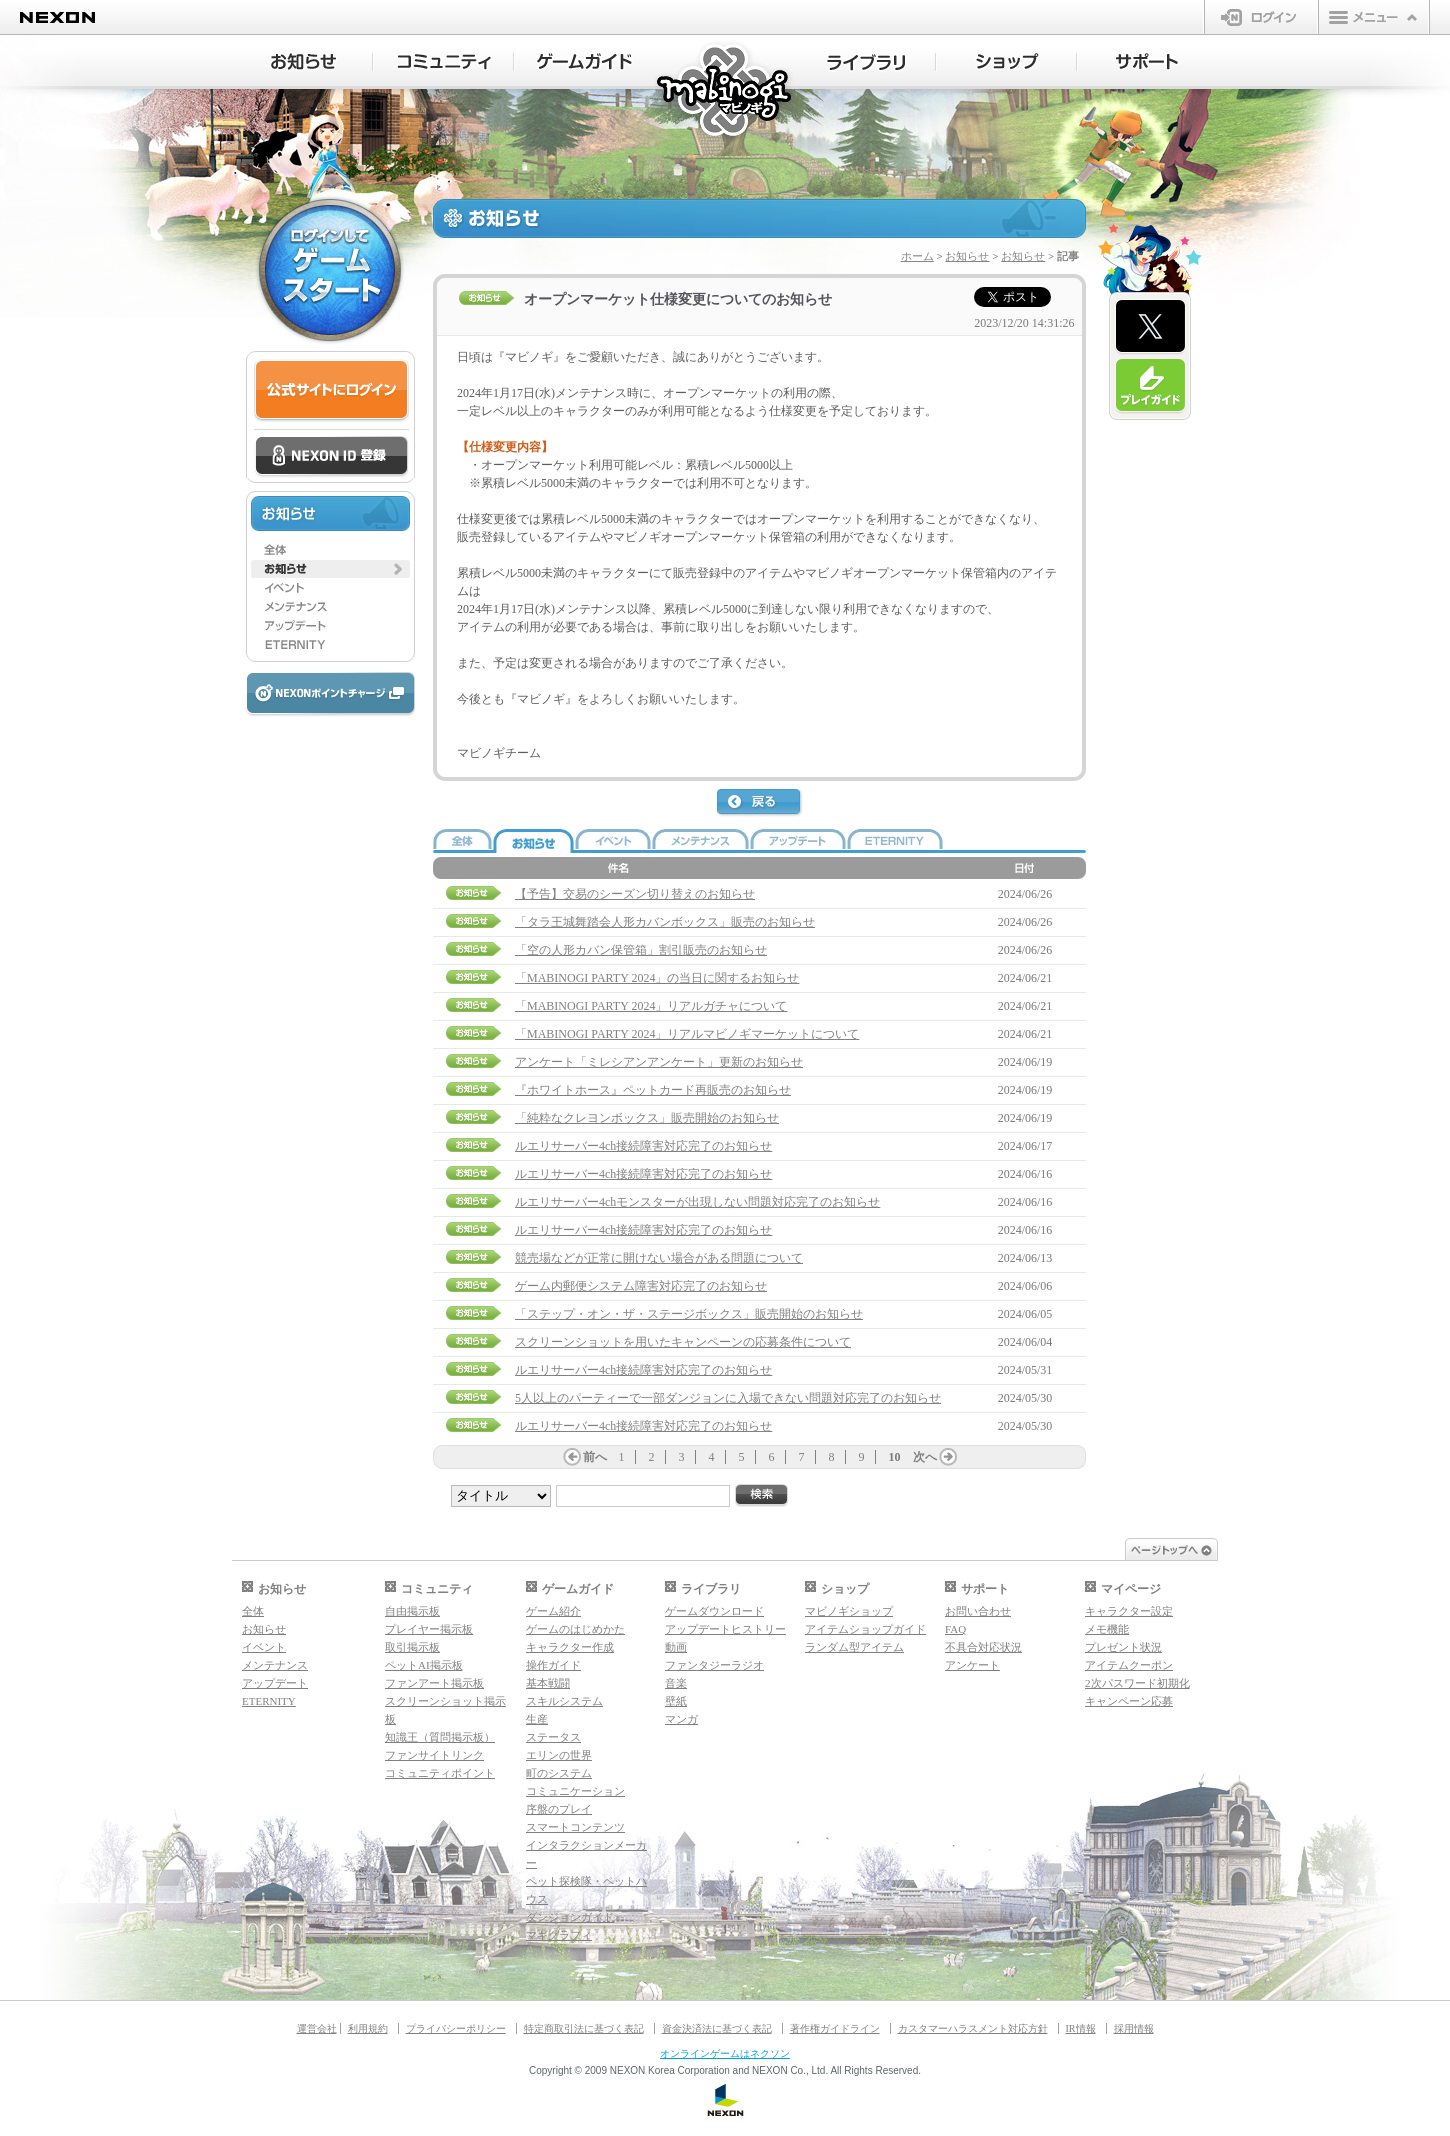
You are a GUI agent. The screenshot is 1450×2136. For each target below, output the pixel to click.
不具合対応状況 (983, 1647)
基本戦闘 (548, 1683)
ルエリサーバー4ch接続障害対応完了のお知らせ (643, 1146)
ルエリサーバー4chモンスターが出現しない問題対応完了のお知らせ (697, 1202)
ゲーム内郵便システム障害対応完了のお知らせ (641, 1286)
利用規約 (368, 2028)
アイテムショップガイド (865, 1629)
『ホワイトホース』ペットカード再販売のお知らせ (653, 1090)
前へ (595, 1457)
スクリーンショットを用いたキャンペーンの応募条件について (683, 1342)
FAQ (955, 1629)
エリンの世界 (559, 1755)
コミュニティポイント (440, 1773)
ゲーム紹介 (553, 1611)
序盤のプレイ (559, 1809)
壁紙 (676, 1701)
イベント (264, 1647)
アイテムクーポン (1129, 1665)
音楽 (676, 1683)
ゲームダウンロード (714, 1611)
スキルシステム (564, 1701)
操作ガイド (553, 1665)
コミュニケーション (575, 1791)
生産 (537, 1719)
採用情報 (1134, 2028)
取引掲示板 (412, 1647)
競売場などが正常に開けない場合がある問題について (659, 1258)
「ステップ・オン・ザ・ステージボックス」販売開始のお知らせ (689, 1314)
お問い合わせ (978, 1611)
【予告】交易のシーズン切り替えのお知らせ (635, 894)
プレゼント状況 (1123, 1647)
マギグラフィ (559, 1935)
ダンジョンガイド (570, 1917)
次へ (925, 1457)
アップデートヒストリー (725, 1629)
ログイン (1261, 17)
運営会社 (317, 2028)
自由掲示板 (412, 1611)
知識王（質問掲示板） (440, 1737)
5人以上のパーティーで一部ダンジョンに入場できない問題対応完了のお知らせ (728, 1398)
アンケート (972, 1665)
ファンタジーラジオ (714, 1665)
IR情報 (1081, 2028)
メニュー (1374, 17)
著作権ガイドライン (835, 2028)
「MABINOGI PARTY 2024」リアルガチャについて (651, 1006)
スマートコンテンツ (575, 1827)
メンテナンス (275, 1665)
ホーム (917, 256)
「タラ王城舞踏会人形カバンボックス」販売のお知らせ (665, 922)
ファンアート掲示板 (434, 1683)
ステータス (553, 1737)
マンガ (681, 1719)
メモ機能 (1107, 1629)
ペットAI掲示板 (424, 1665)
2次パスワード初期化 (1137, 1683)
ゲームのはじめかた (575, 1629)
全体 (253, 1611)
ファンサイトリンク (434, 1755)
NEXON (57, 17)
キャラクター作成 (570, 1647)
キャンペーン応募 (1129, 1701)
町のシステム (559, 1773)
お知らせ (967, 256)
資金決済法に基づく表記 (717, 2028)
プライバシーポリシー (456, 2028)
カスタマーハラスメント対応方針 (973, 2028)
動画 (676, 1647)
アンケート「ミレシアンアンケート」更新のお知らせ (659, 1062)
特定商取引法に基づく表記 (584, 2028)
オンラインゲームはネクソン (725, 2053)
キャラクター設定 (1129, 1611)
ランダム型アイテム (854, 1647)
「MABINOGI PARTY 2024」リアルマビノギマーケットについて (687, 1034)
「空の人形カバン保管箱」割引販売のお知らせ (641, 950)
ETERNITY (269, 1701)
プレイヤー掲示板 (429, 1629)
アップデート (275, 1683)
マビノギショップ (849, 1611)
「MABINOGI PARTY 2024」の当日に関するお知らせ (657, 978)
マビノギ (725, 91)
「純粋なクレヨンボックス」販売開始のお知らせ (647, 1118)
